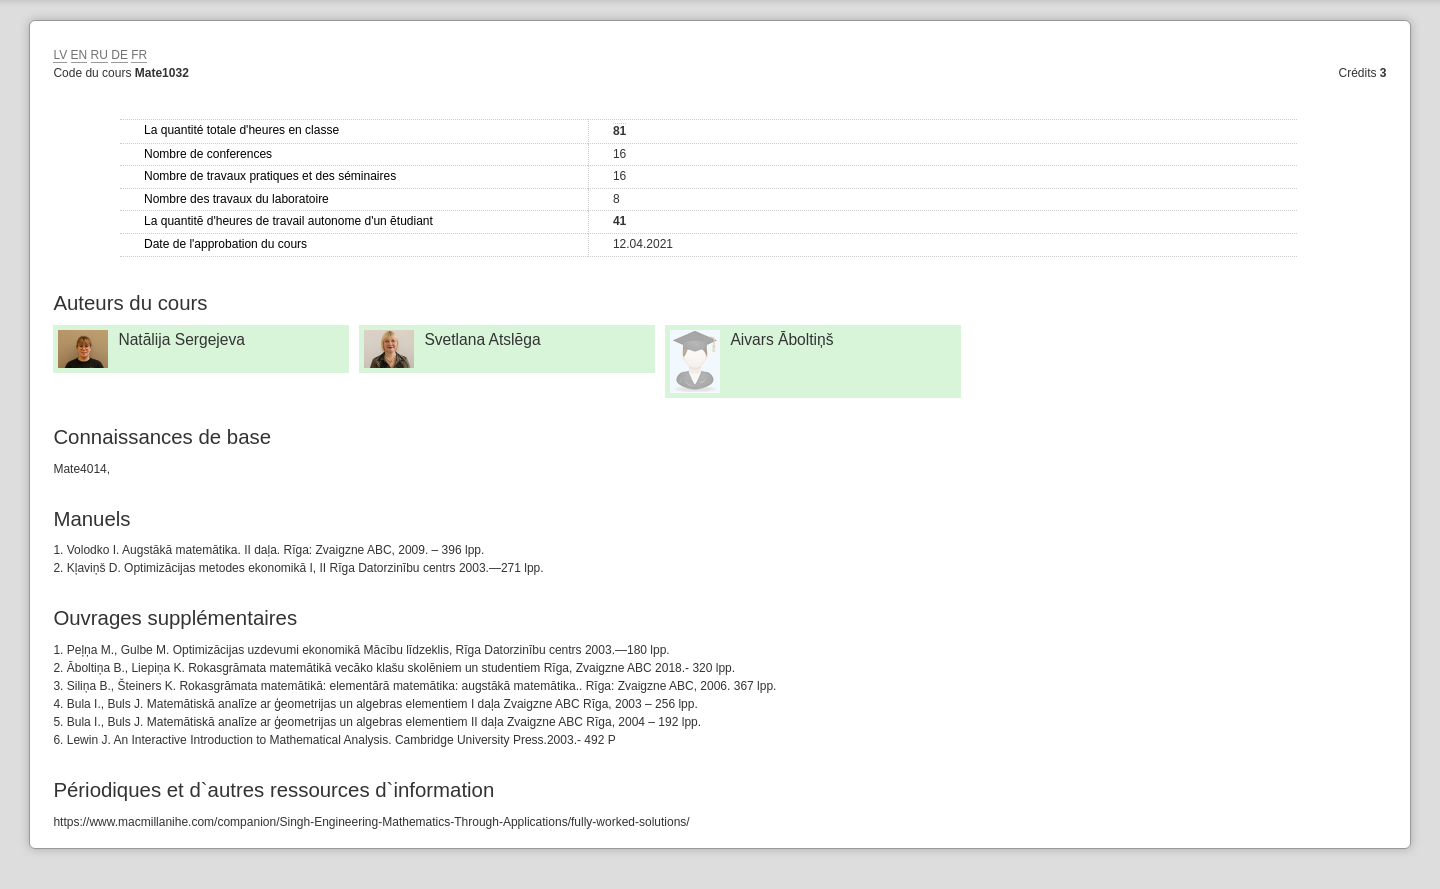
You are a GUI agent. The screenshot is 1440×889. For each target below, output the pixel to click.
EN (79, 55)
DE (119, 55)
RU (99, 55)
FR (139, 55)
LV (60, 55)
